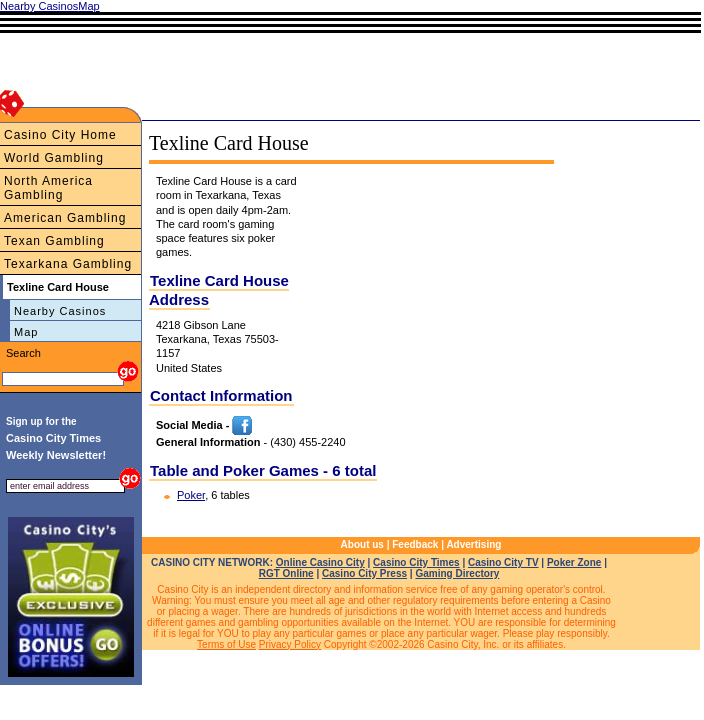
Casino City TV (503, 562)
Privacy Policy (290, 644)
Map (26, 332)
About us (362, 544)
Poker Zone (574, 562)
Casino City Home (60, 135)
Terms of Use (226, 644)
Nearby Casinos (60, 311)
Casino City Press (364, 573)
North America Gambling (48, 188)
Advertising (473, 544)
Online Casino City (320, 562)
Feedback (415, 544)
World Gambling (54, 158)
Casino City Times (416, 562)
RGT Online (286, 573)
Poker (191, 495)
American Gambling (65, 218)
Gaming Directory (457, 573)
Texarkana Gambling (68, 264)
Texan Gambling (54, 241)
